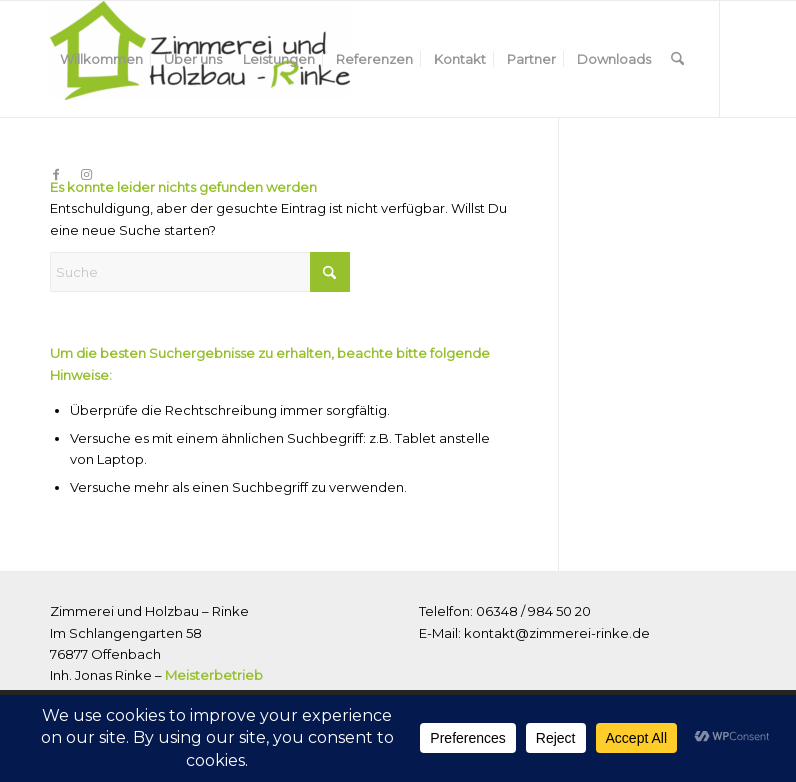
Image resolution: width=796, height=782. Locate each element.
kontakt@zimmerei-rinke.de (557, 633)
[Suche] (677, 59)
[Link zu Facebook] (56, 174)
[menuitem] (101, 59)
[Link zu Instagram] (86, 174)
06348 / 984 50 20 (533, 611)
